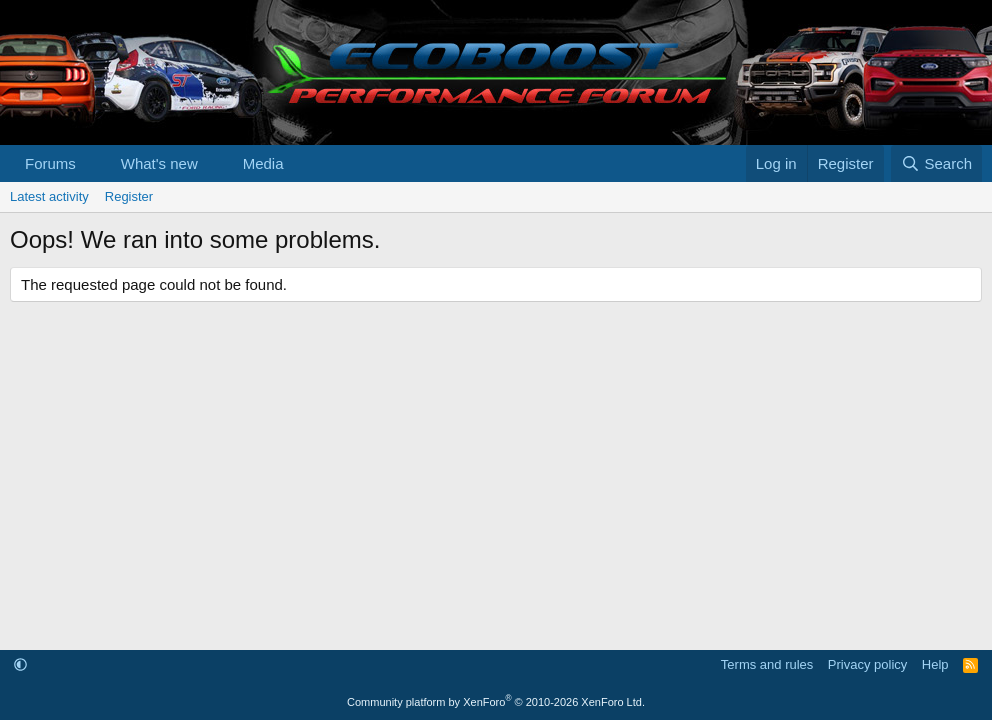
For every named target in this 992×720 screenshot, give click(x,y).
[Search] (936, 163)
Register (129, 196)
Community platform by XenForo (496, 702)
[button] (92, 163)
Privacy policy (867, 664)
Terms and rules (767, 664)
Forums (50, 163)
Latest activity (49, 196)
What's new (159, 163)
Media (263, 163)
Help (935, 664)
